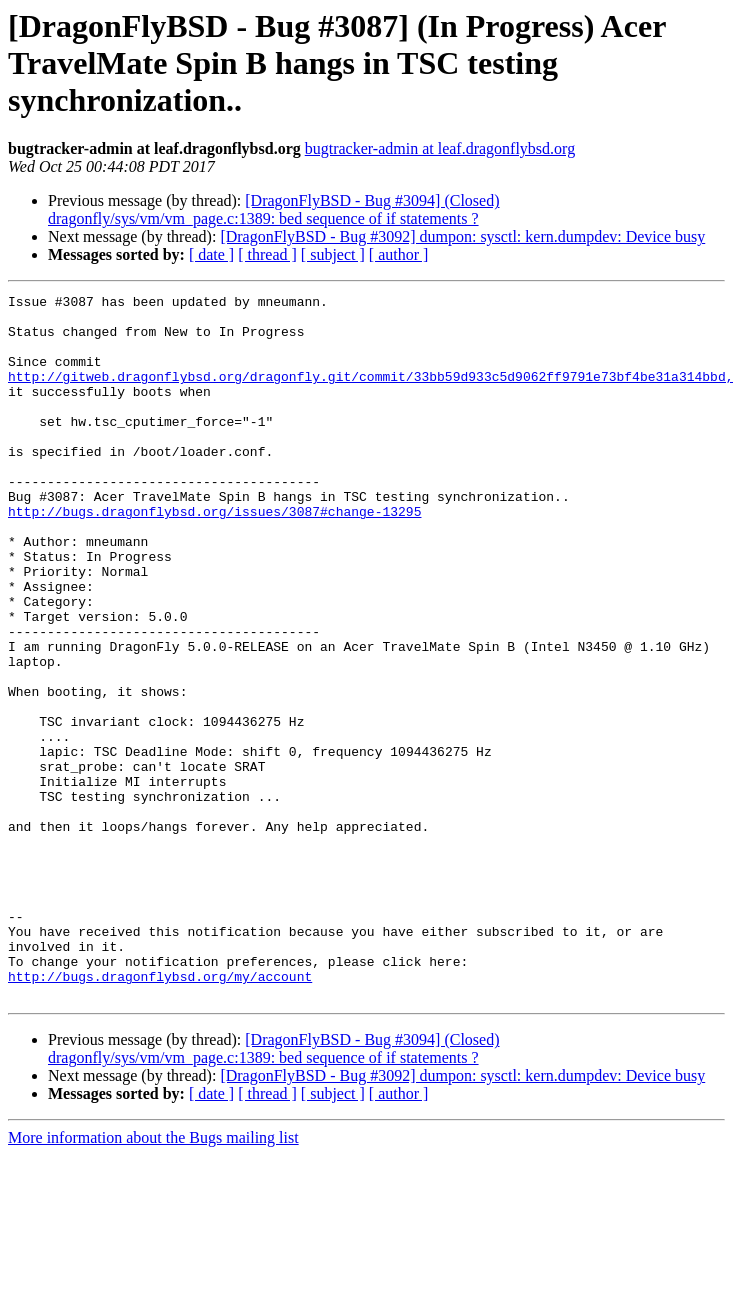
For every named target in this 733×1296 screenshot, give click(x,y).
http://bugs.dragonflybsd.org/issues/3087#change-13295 (214, 556)
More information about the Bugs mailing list (153, 1278)
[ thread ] (267, 254)
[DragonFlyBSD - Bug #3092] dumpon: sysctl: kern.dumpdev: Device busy (462, 236)
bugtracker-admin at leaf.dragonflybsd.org (440, 148)
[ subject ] (333, 254)
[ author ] (399, 254)
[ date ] (211, 254)
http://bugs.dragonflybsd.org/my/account (160, 1114)
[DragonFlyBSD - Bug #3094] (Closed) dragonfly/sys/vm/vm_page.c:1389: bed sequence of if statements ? (274, 209)
